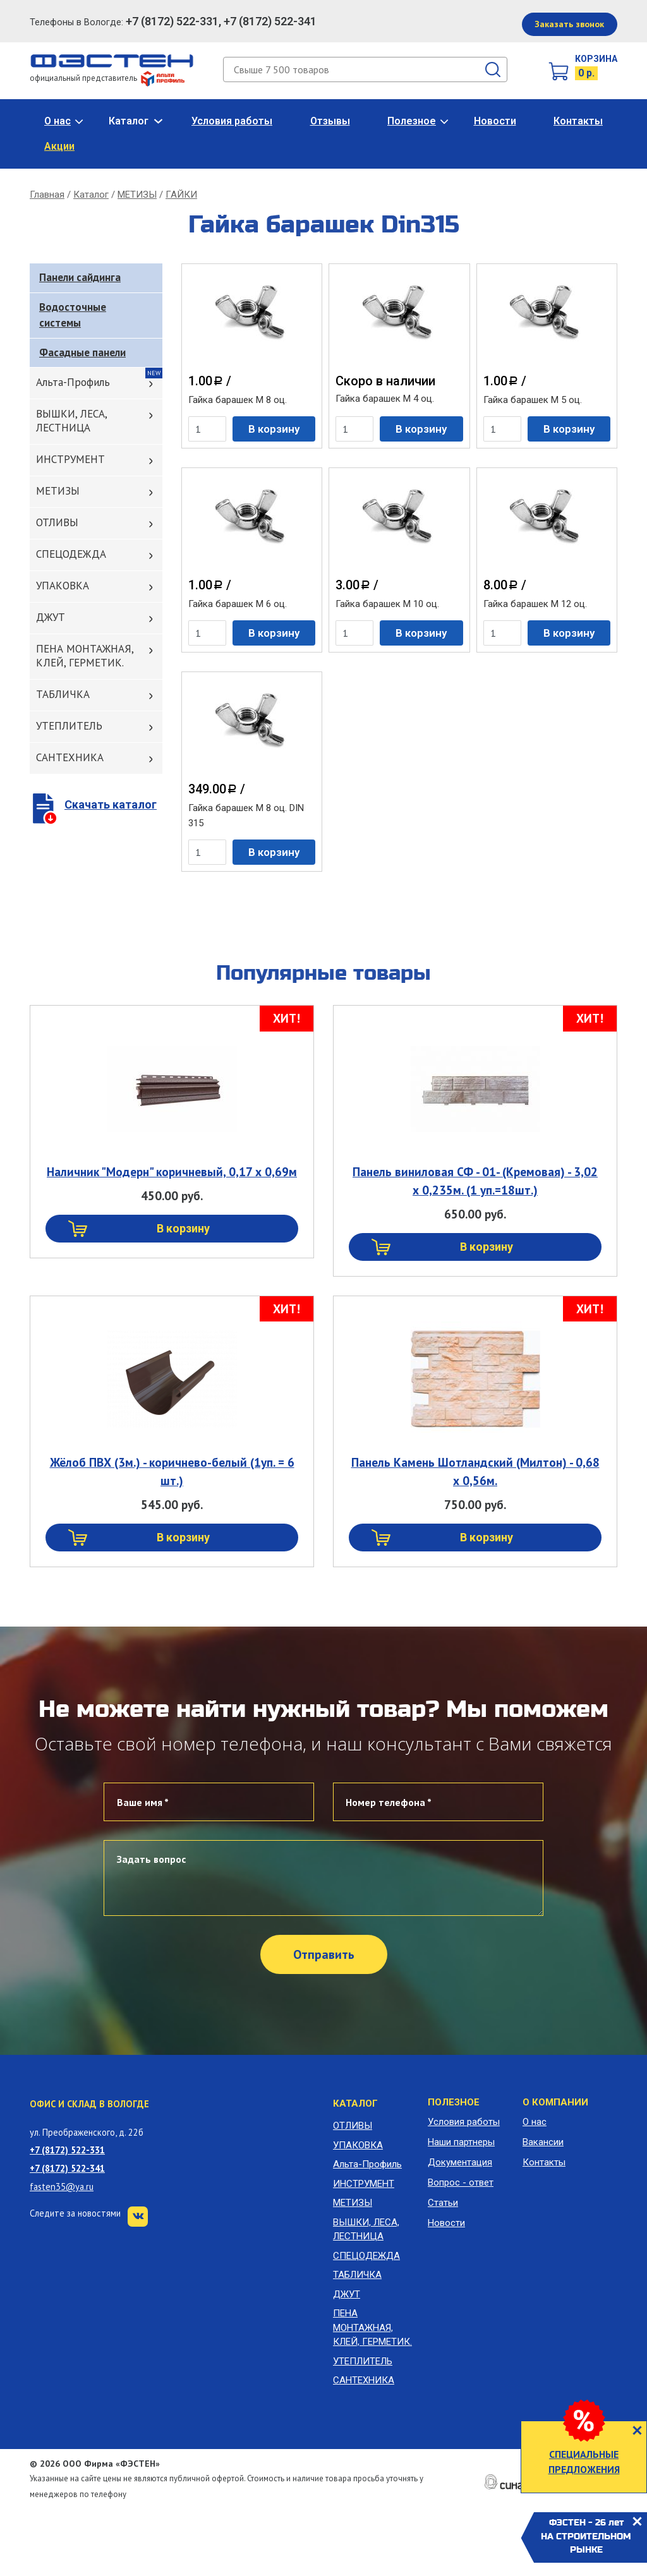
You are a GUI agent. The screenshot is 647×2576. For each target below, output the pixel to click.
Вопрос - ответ (460, 2182)
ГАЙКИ (181, 194)
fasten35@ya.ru (62, 2187)
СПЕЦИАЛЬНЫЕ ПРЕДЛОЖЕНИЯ (584, 2462)
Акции (59, 146)
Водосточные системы (72, 315)
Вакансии (543, 2142)
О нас (57, 121)
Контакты (578, 121)
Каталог (128, 121)
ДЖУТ (50, 617)
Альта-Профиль (73, 382)
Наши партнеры (461, 2142)
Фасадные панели (82, 352)
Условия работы (231, 121)
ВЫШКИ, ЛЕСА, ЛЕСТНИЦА (71, 421)
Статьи (443, 2202)
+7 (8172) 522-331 (67, 2150)
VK (138, 2216)
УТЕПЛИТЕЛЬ (69, 726)
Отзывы (330, 121)
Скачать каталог (110, 804)
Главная (47, 194)
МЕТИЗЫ (137, 194)
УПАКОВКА (62, 586)
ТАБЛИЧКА (63, 694)
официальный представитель (107, 78)
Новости (495, 121)
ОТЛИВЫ (57, 522)
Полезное (411, 121)
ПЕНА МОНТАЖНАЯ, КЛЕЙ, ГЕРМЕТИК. (85, 656)
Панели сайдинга (80, 277)
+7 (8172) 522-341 (67, 2168)
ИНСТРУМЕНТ (70, 459)
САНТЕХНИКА (70, 757)
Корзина (596, 59)
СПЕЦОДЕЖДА (71, 554)
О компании (555, 2102)
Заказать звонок (569, 24)
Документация (460, 2162)
